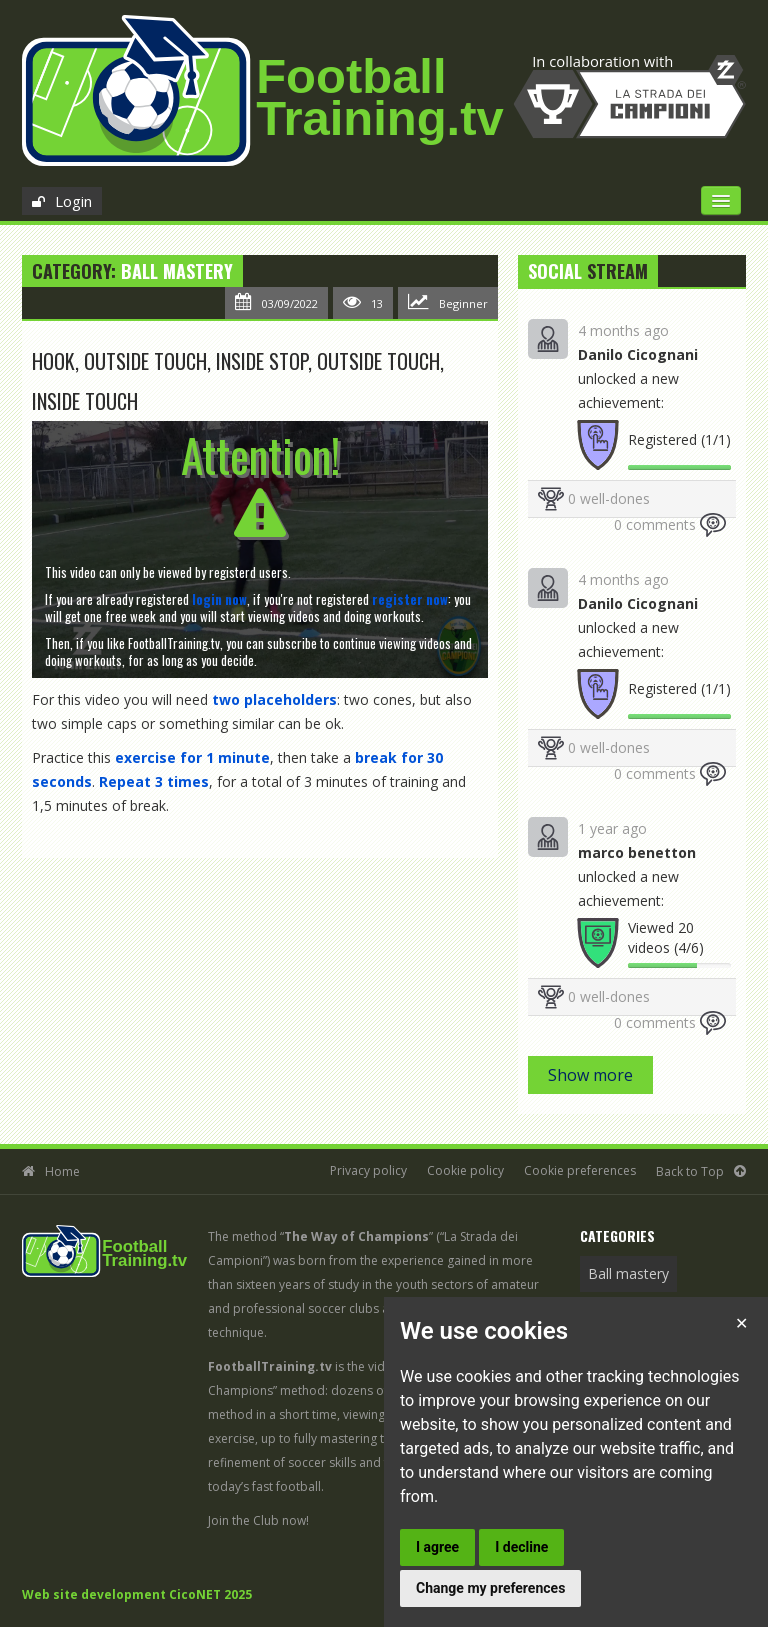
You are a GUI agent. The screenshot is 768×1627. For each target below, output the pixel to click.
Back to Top (690, 1171)
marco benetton (637, 852)
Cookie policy (465, 1170)
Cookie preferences (580, 1170)
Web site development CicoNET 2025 (137, 1594)
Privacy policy (368, 1170)
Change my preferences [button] (490, 1588)
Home (62, 1171)
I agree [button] (437, 1547)
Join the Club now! (258, 1520)
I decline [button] (521, 1547)
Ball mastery (177, 271)
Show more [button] (590, 1075)
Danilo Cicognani (638, 354)
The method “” (320, 1236)
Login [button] (73, 201)
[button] (219, 599)
